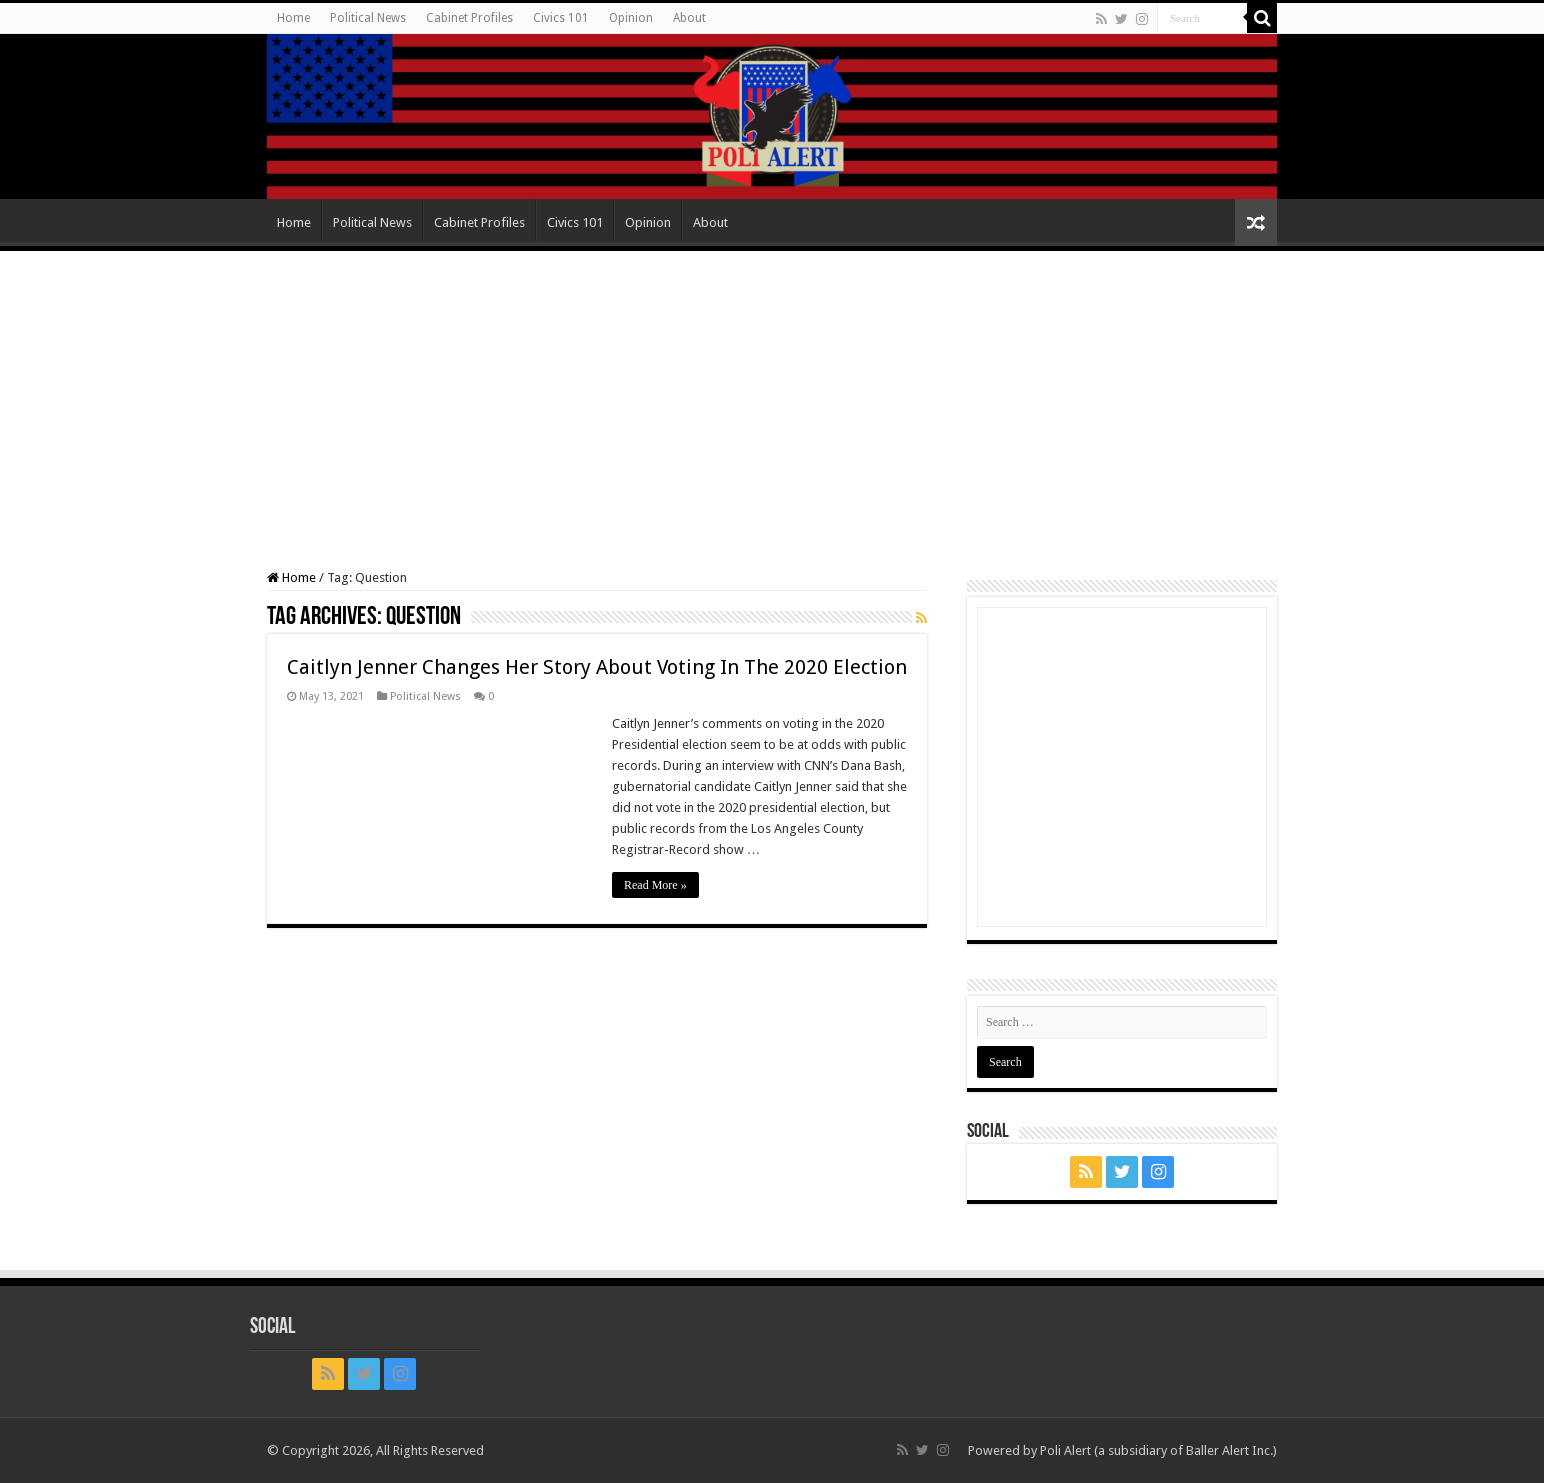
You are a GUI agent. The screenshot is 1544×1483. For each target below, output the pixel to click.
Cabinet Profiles (469, 18)
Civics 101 (561, 18)
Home (293, 18)
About (689, 18)
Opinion (631, 18)
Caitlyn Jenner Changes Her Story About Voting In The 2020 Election (597, 667)
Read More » (655, 885)
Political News (368, 18)
